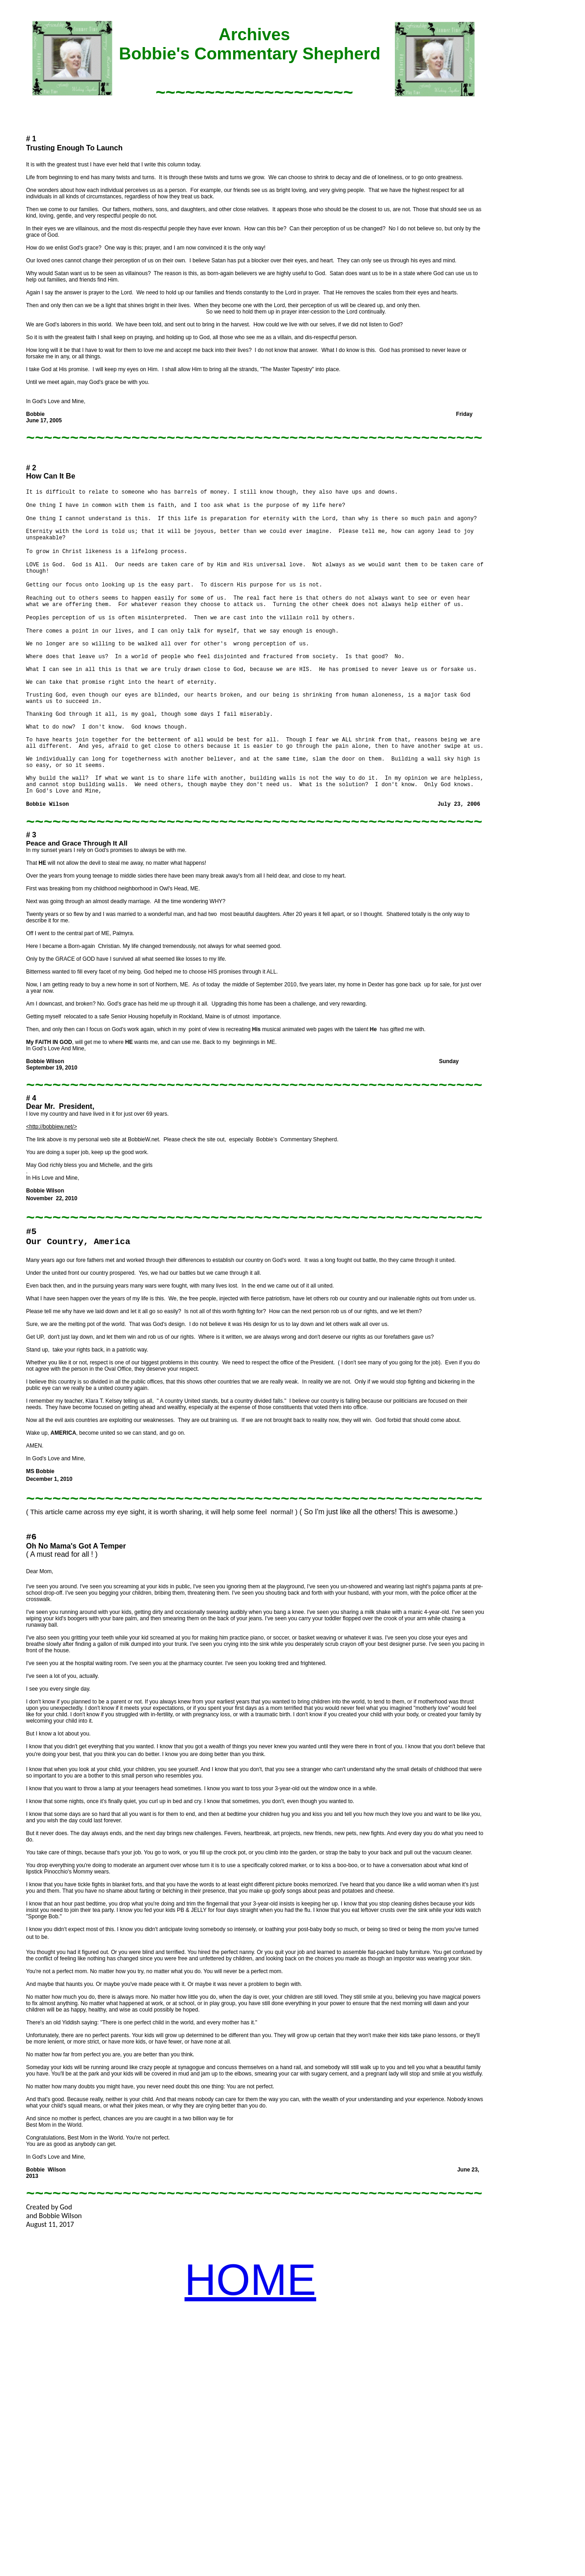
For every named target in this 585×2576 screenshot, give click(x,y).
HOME (250, 2279)
